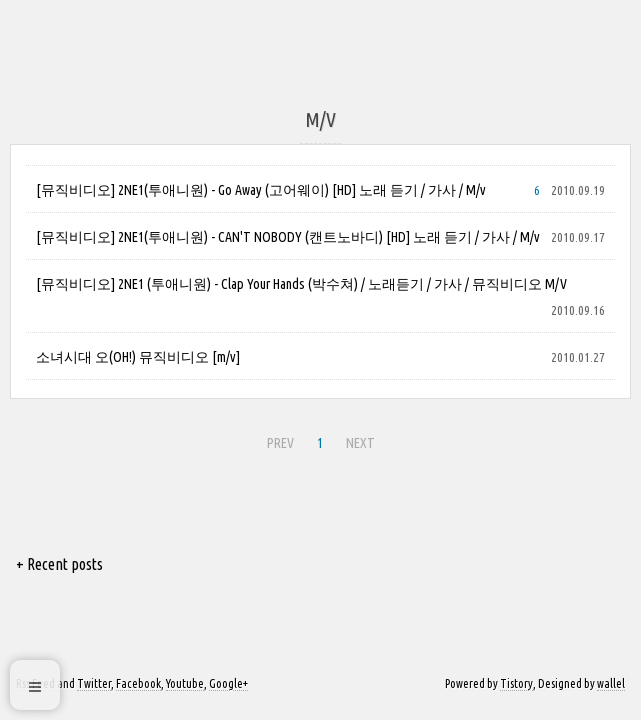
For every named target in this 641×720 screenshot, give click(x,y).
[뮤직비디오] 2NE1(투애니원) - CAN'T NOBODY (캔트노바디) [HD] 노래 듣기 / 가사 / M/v (288, 237)
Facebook (138, 683)
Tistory (516, 683)
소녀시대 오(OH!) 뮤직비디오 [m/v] (138, 357)
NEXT (358, 440)
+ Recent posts (59, 564)
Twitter (94, 683)
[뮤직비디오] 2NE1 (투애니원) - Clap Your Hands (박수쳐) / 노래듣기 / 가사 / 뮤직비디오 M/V (301, 284)
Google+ (228, 683)
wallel (611, 683)
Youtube (185, 683)
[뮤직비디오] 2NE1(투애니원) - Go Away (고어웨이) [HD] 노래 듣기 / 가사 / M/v (261, 190)
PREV (278, 440)
